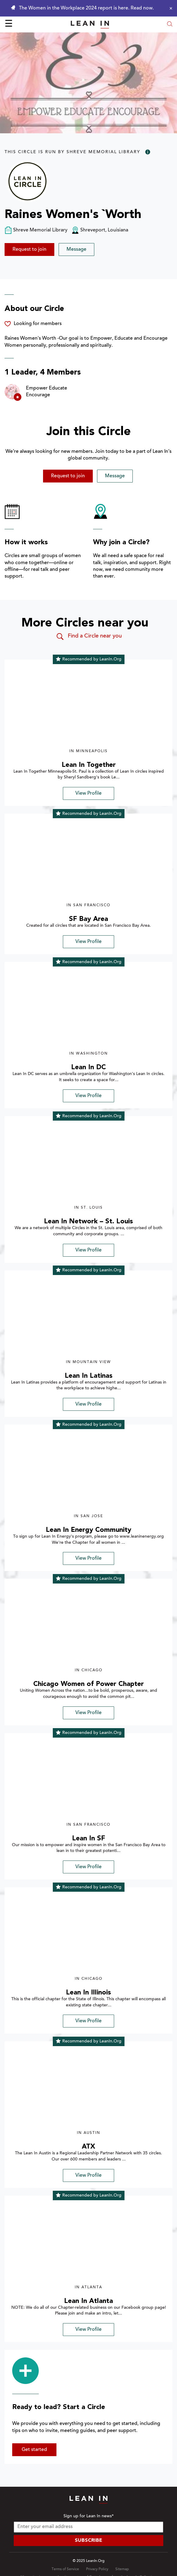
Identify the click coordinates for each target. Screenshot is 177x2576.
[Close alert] (169, 8)
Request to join (29, 249)
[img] (88, 707)
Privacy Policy (97, 2569)
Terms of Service (65, 2569)
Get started (34, 2449)
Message (76, 249)
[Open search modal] (169, 24)
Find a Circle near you (89, 636)
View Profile (88, 793)
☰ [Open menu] (9, 24)
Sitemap (122, 2569)
